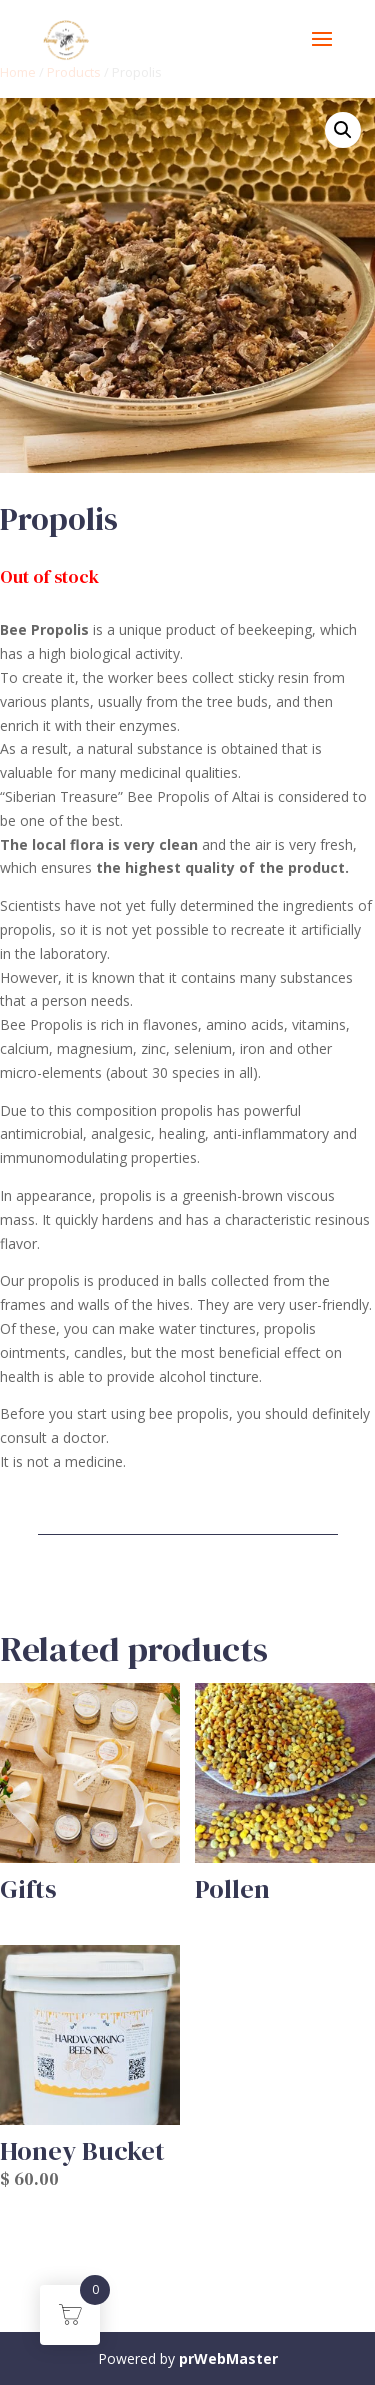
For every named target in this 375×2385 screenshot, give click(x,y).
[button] (343, 130)
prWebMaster (228, 2358)
